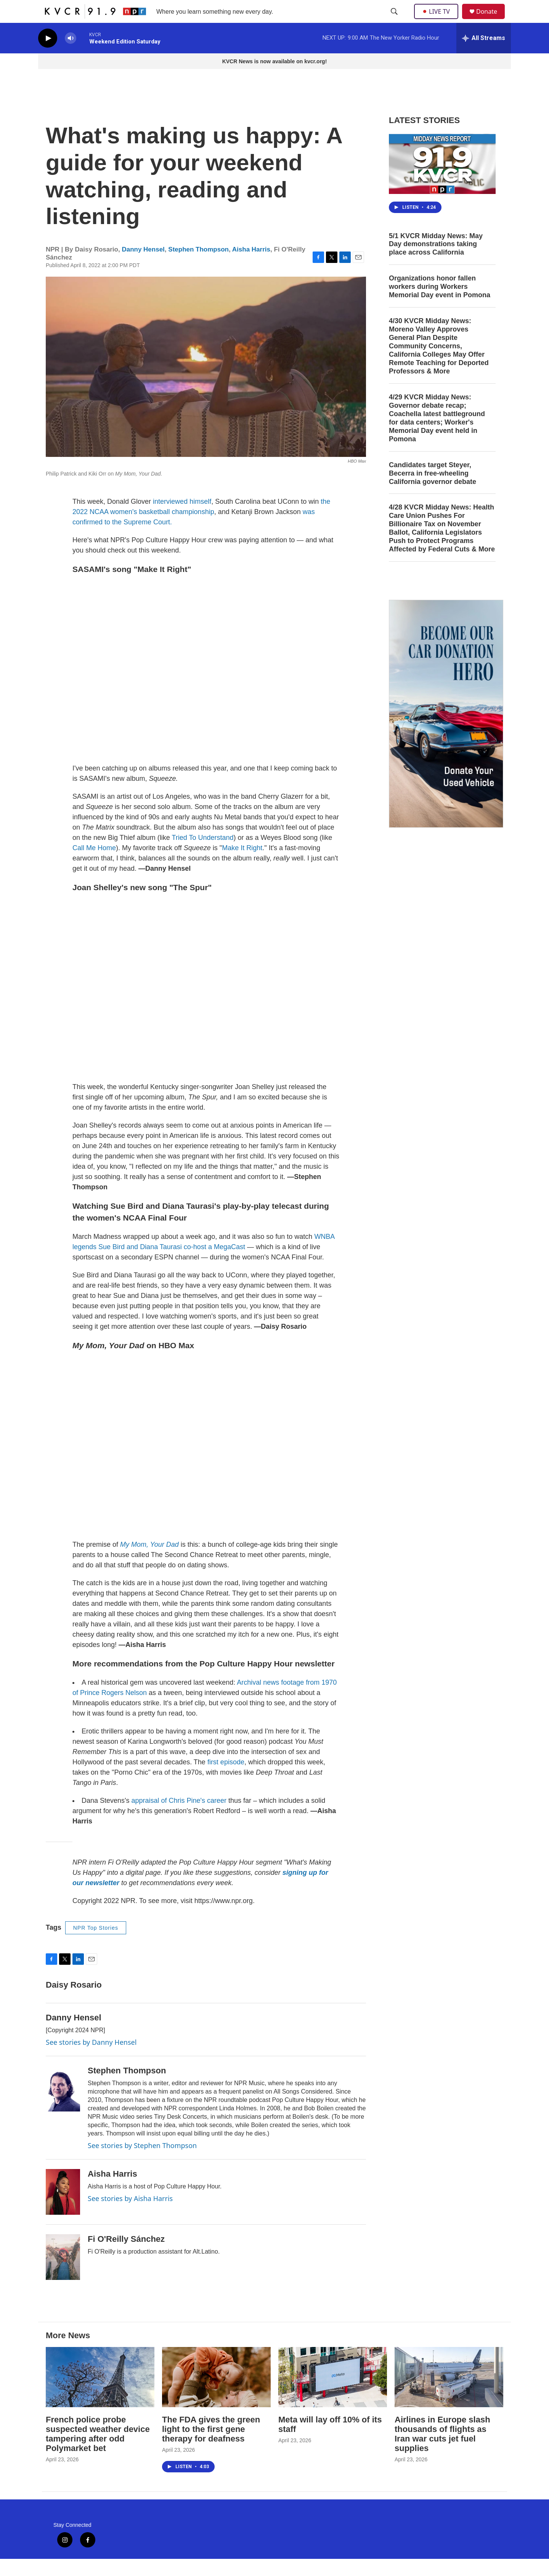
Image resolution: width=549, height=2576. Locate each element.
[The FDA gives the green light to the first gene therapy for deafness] (216, 2394)
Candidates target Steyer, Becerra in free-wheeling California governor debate (432, 490)
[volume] (70, 55)
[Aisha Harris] (63, 2209)
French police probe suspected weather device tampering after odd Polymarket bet (98, 2451)
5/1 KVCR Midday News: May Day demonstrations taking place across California (436, 261)
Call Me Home (94, 865)
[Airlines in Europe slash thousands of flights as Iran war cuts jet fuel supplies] (449, 2394)
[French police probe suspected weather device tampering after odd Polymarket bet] (100, 2394)
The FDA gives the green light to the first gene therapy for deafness (211, 2446)
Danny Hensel (143, 266)
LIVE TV (438, 19)
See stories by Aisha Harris (130, 2215)
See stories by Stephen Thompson (142, 2162)
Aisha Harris (251, 266)
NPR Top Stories (95, 1945)
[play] (48, 55)
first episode (224, 1779)
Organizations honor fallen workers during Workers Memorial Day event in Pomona (439, 304)
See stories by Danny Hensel (91, 2059)
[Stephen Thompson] (63, 2106)
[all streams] (483, 55)
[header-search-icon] (395, 20)
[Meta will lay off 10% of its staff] (332, 2394)
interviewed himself (182, 518)
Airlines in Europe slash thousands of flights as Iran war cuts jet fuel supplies (442, 2451)
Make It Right (242, 865)
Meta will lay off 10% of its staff (330, 2441)
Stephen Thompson (198, 266)
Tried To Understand (202, 855)
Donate (491, 20)
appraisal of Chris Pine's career (178, 1817)
